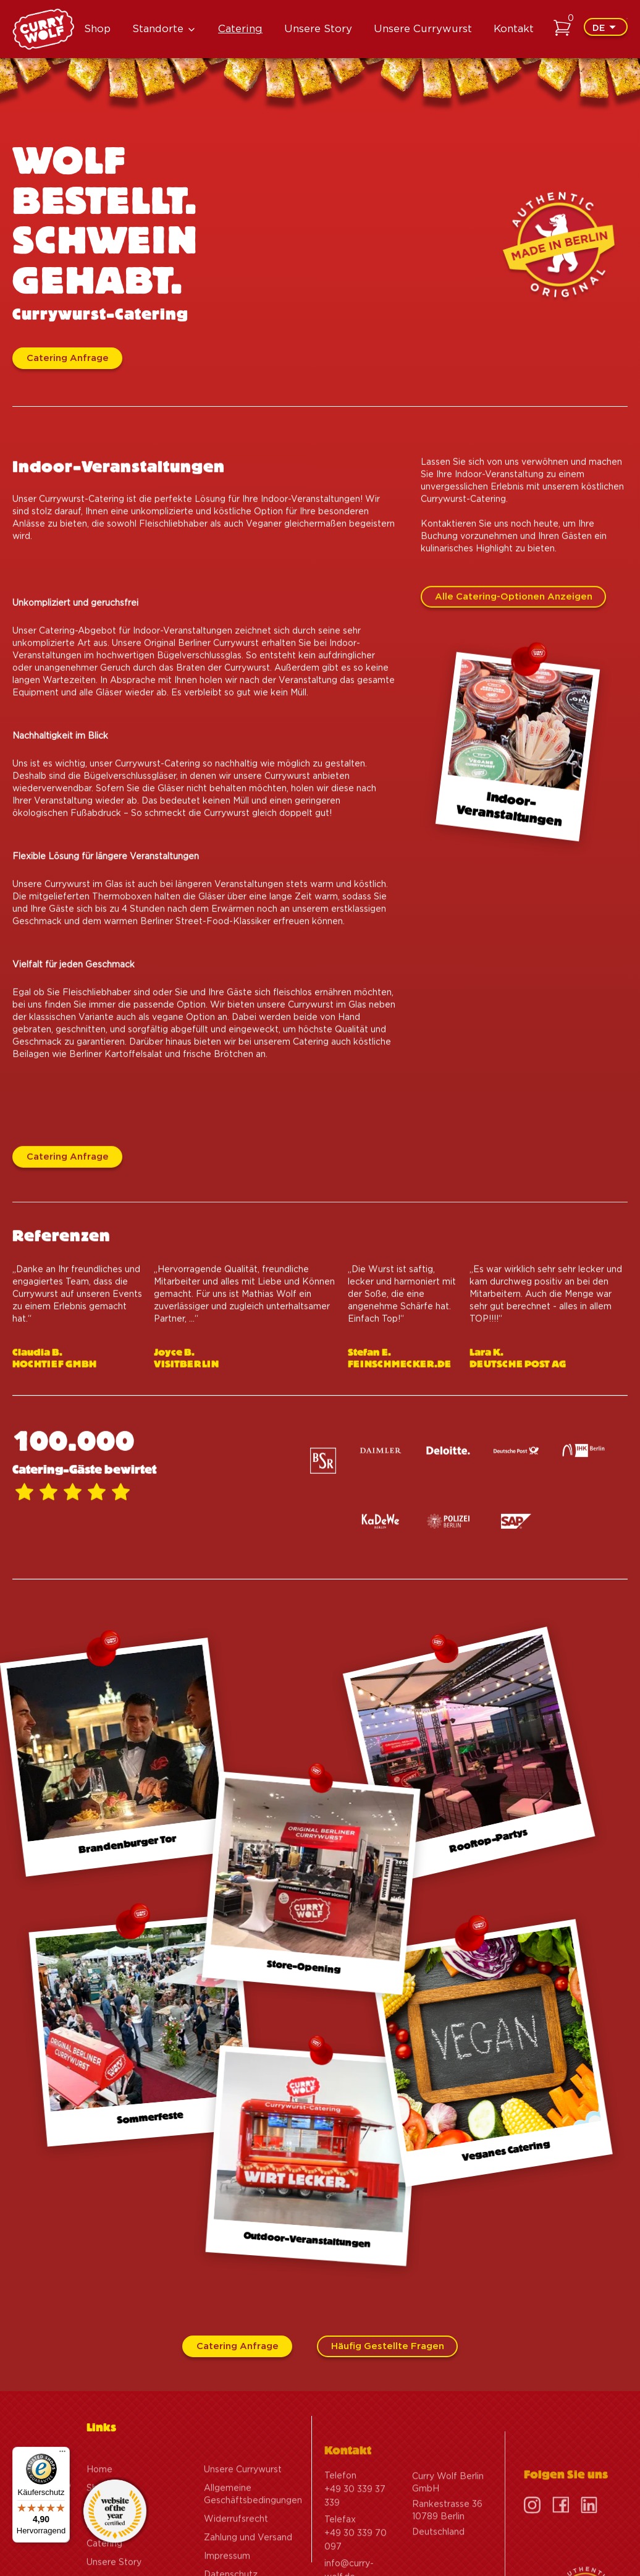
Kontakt (514, 28)
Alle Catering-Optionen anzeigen (513, 611)
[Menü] (62, 2454)
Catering (240, 28)
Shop (97, 28)
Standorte (157, 28)
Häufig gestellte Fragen (387, 2345)
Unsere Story (318, 28)
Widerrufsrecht (236, 2557)
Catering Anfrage (68, 357)
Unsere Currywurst (423, 28)
